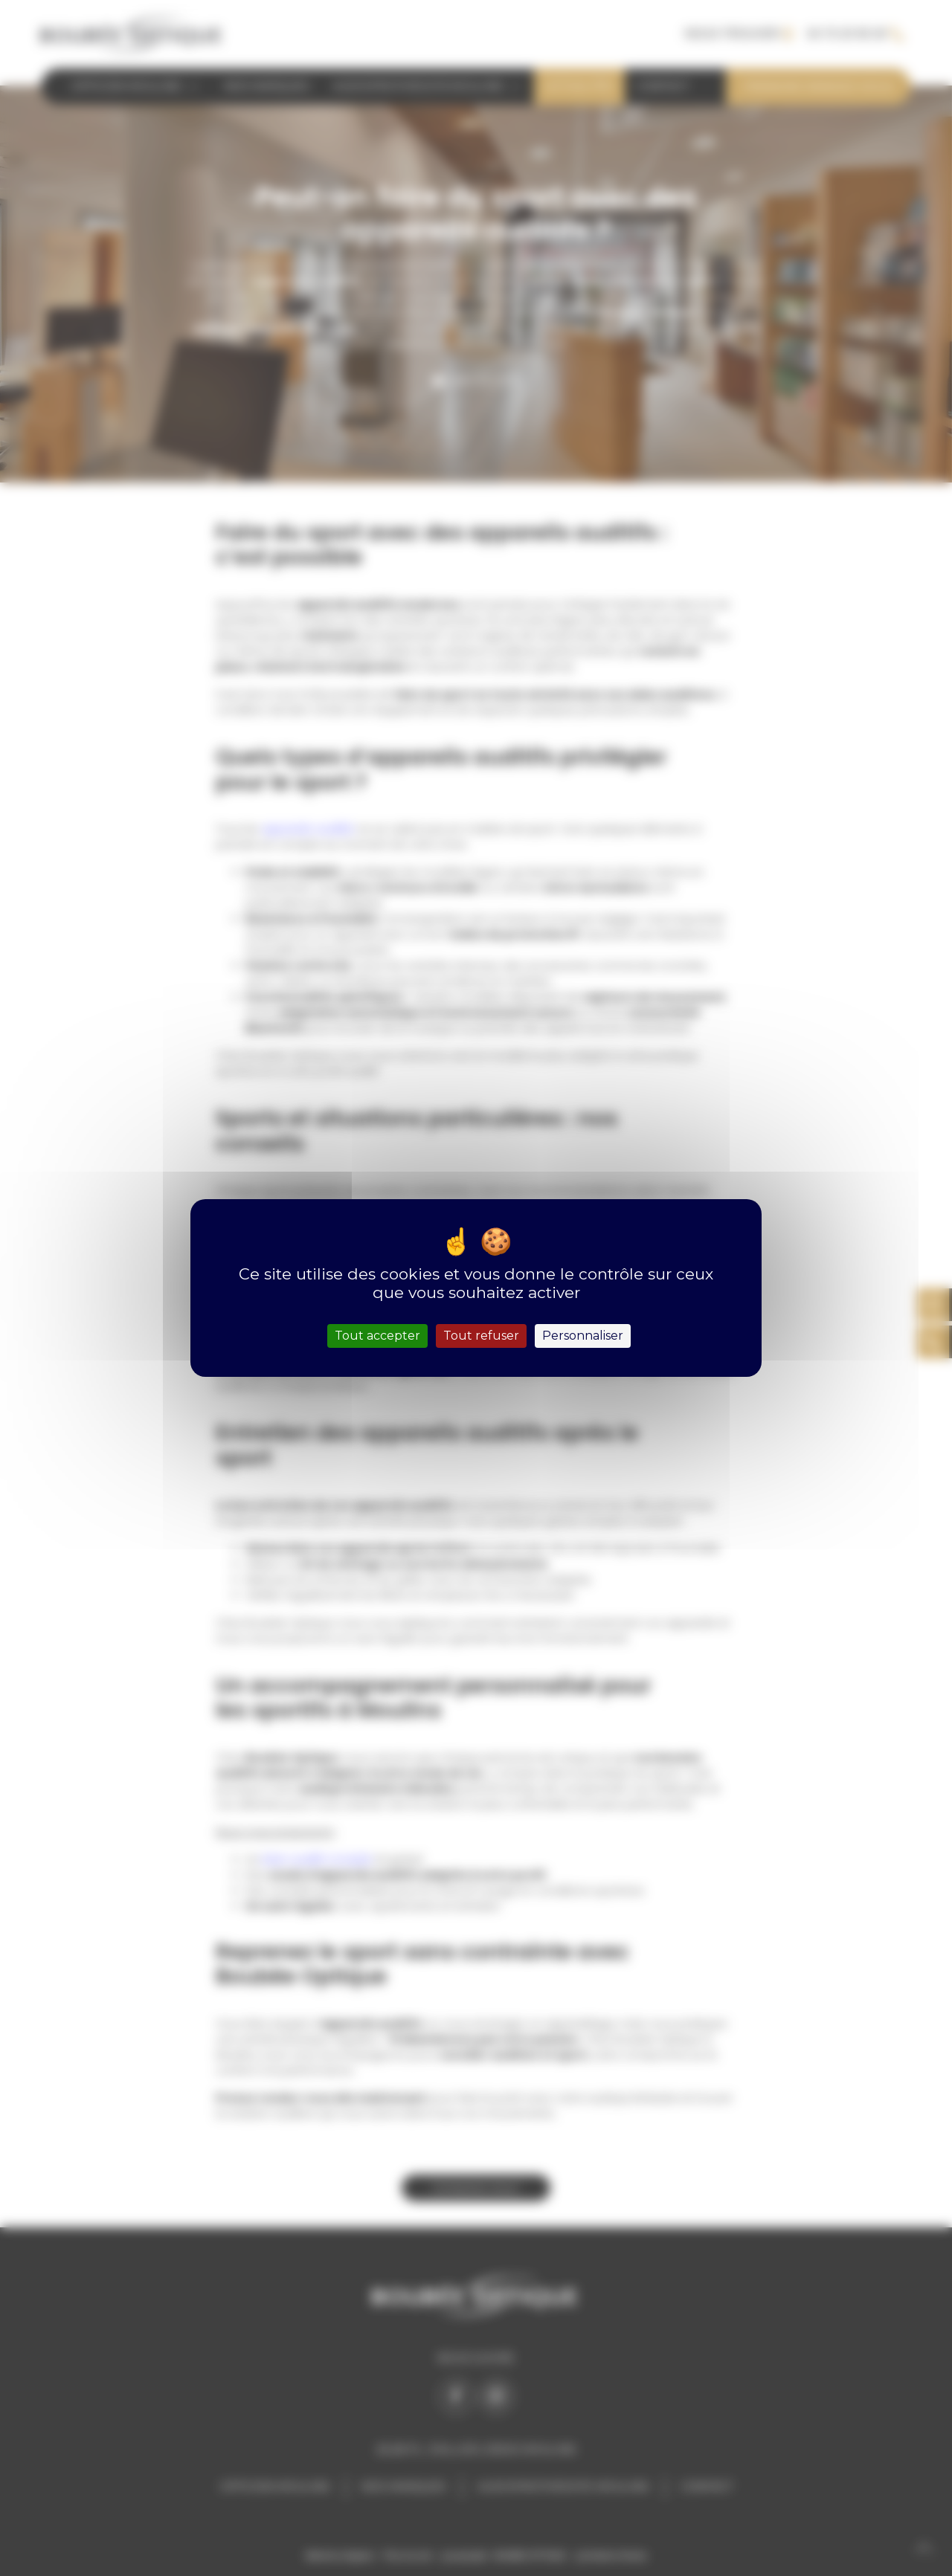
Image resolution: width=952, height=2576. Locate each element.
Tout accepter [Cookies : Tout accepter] (377, 1336)
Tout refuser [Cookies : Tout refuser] (481, 1336)
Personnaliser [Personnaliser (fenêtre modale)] (582, 1336)
